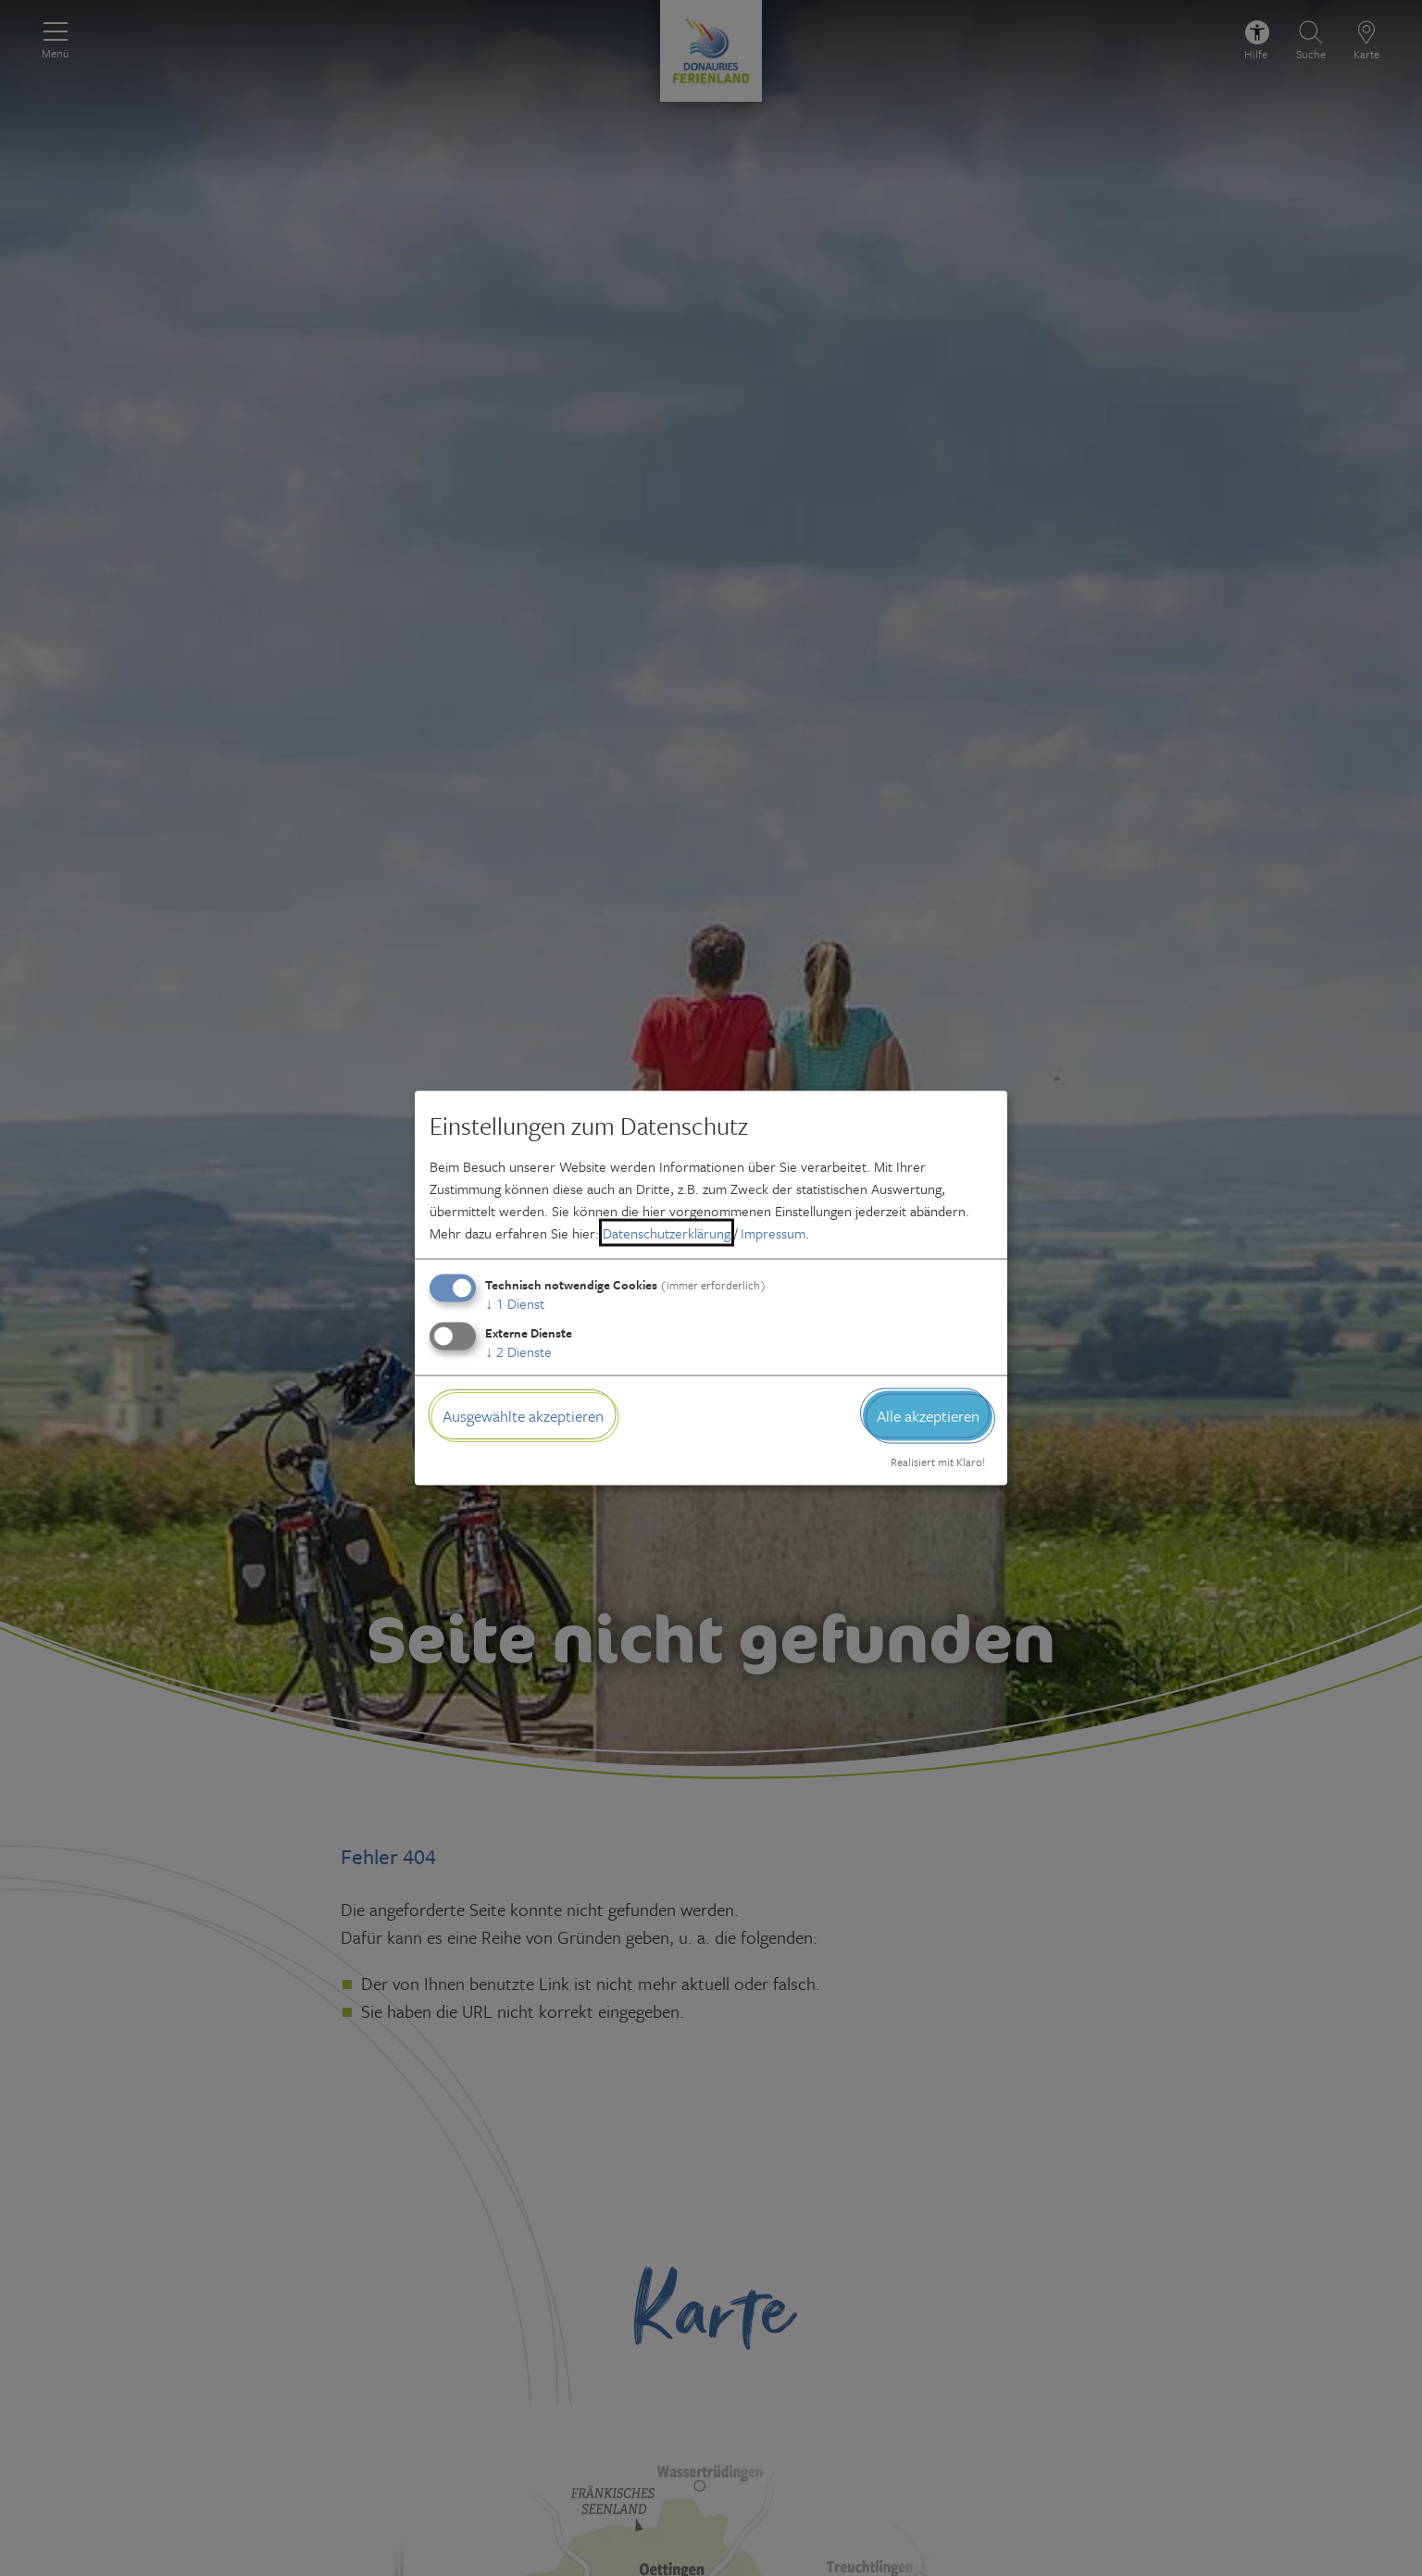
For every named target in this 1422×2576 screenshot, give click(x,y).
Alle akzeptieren (928, 1414)
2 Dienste (518, 1350)
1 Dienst (514, 1302)
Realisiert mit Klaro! (938, 1461)
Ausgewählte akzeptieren (523, 1414)
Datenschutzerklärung (666, 1232)
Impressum (773, 1232)
